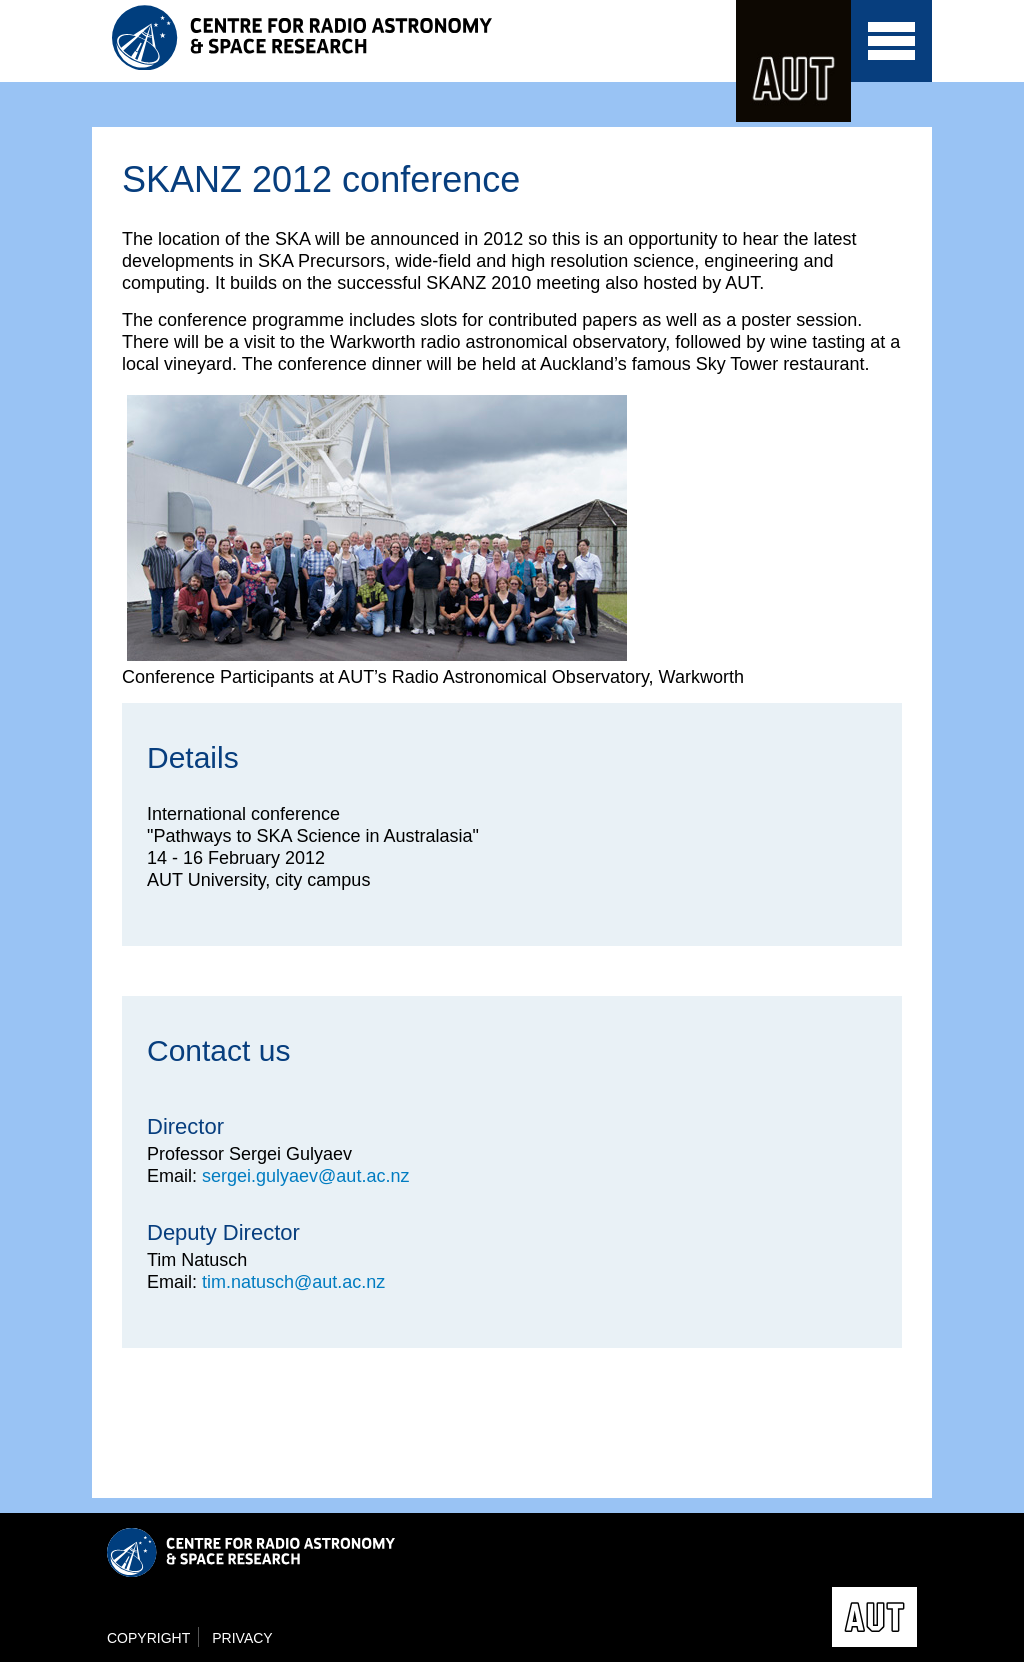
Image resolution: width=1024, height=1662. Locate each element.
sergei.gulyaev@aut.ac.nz (305, 1176)
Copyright (148, 1638)
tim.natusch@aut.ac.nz (293, 1282)
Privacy (242, 1638)
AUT (793, 61)
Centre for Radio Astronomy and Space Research (307, 37)
